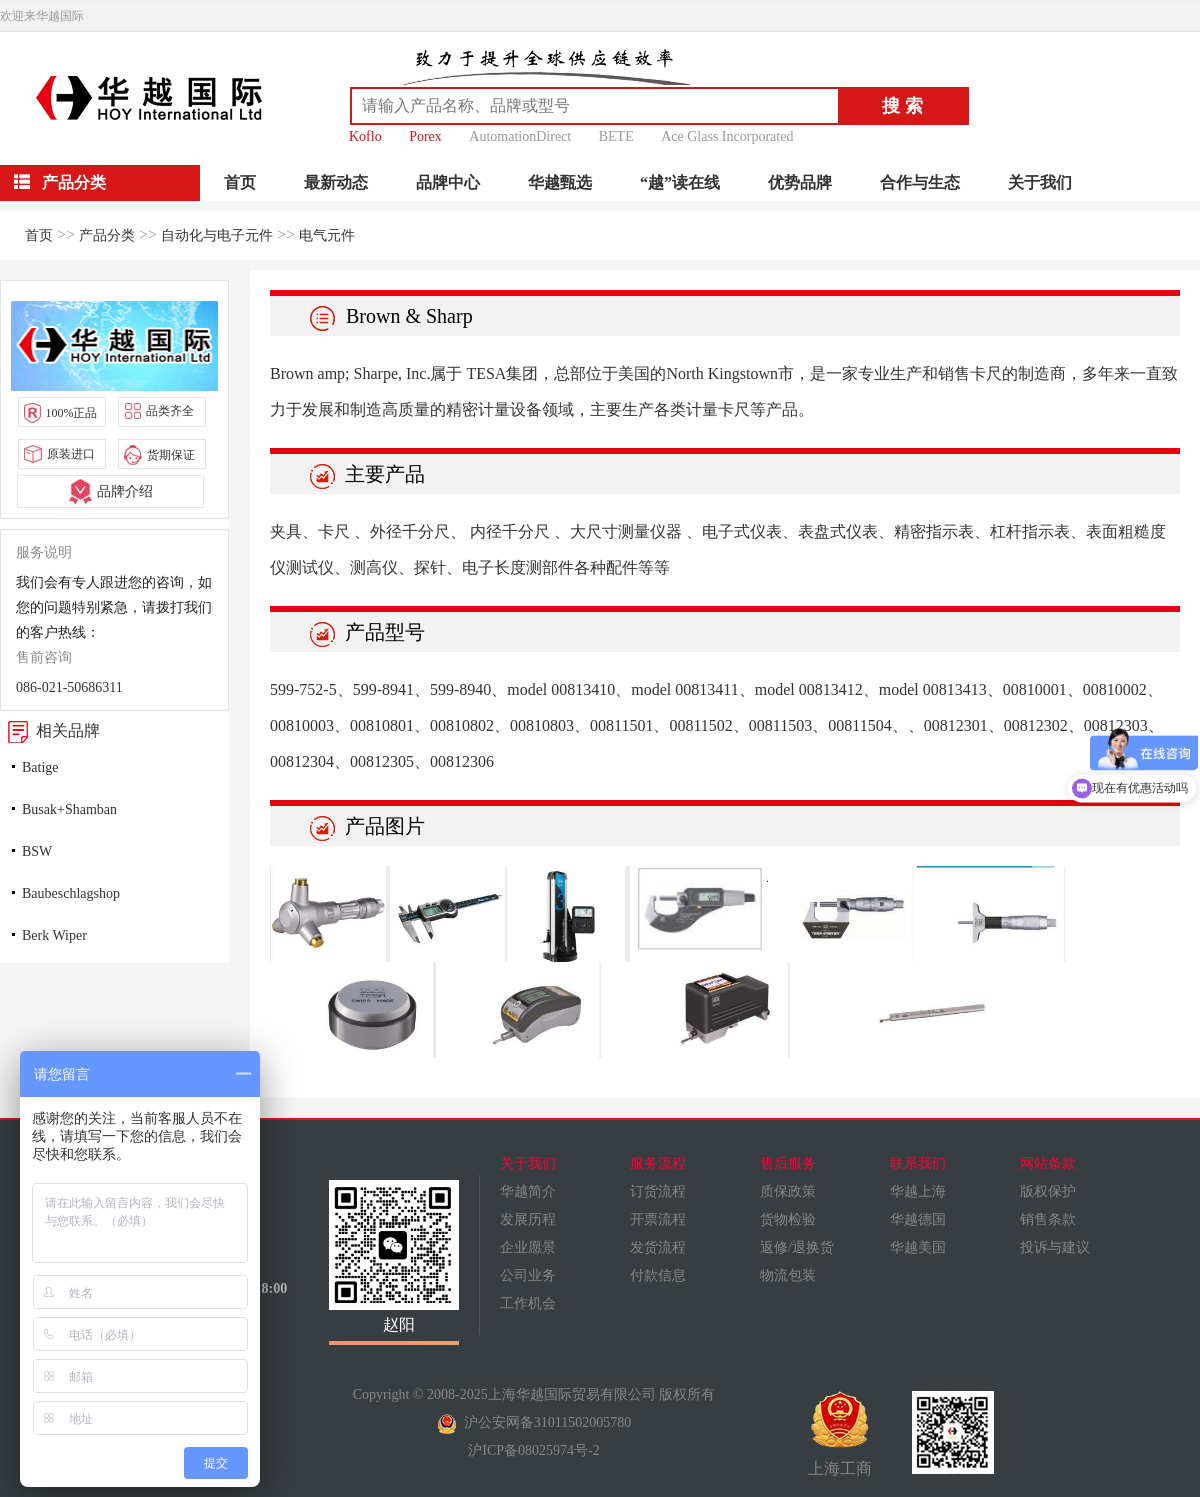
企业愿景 (528, 1247)
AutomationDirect (520, 136)
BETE (616, 136)
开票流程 (658, 1219)
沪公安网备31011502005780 (534, 1422)
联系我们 (918, 1163)
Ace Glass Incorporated (727, 136)
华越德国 (918, 1219)
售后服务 (788, 1163)
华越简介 (528, 1191)
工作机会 (528, 1303)
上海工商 (840, 1434)
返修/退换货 (797, 1247)
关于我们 (1040, 182)
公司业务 (528, 1275)
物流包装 (788, 1275)
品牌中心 (448, 182)
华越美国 (918, 1247)
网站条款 (1048, 1163)
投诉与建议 (1055, 1247)
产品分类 (107, 235)
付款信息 (658, 1275)
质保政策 (788, 1191)
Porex (425, 136)
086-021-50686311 (69, 687)
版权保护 (1048, 1191)
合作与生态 (920, 182)
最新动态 (336, 182)
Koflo (365, 136)
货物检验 (788, 1219)
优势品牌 (800, 182)
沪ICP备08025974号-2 (533, 1450)
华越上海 (918, 1191)
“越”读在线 (680, 182)
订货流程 (658, 1191)
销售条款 (1048, 1219)
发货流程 (658, 1247)
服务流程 (658, 1163)
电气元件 (327, 235)
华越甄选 (560, 182)
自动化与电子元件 (217, 235)
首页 (240, 182)
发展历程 (528, 1219)
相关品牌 (50, 730)
